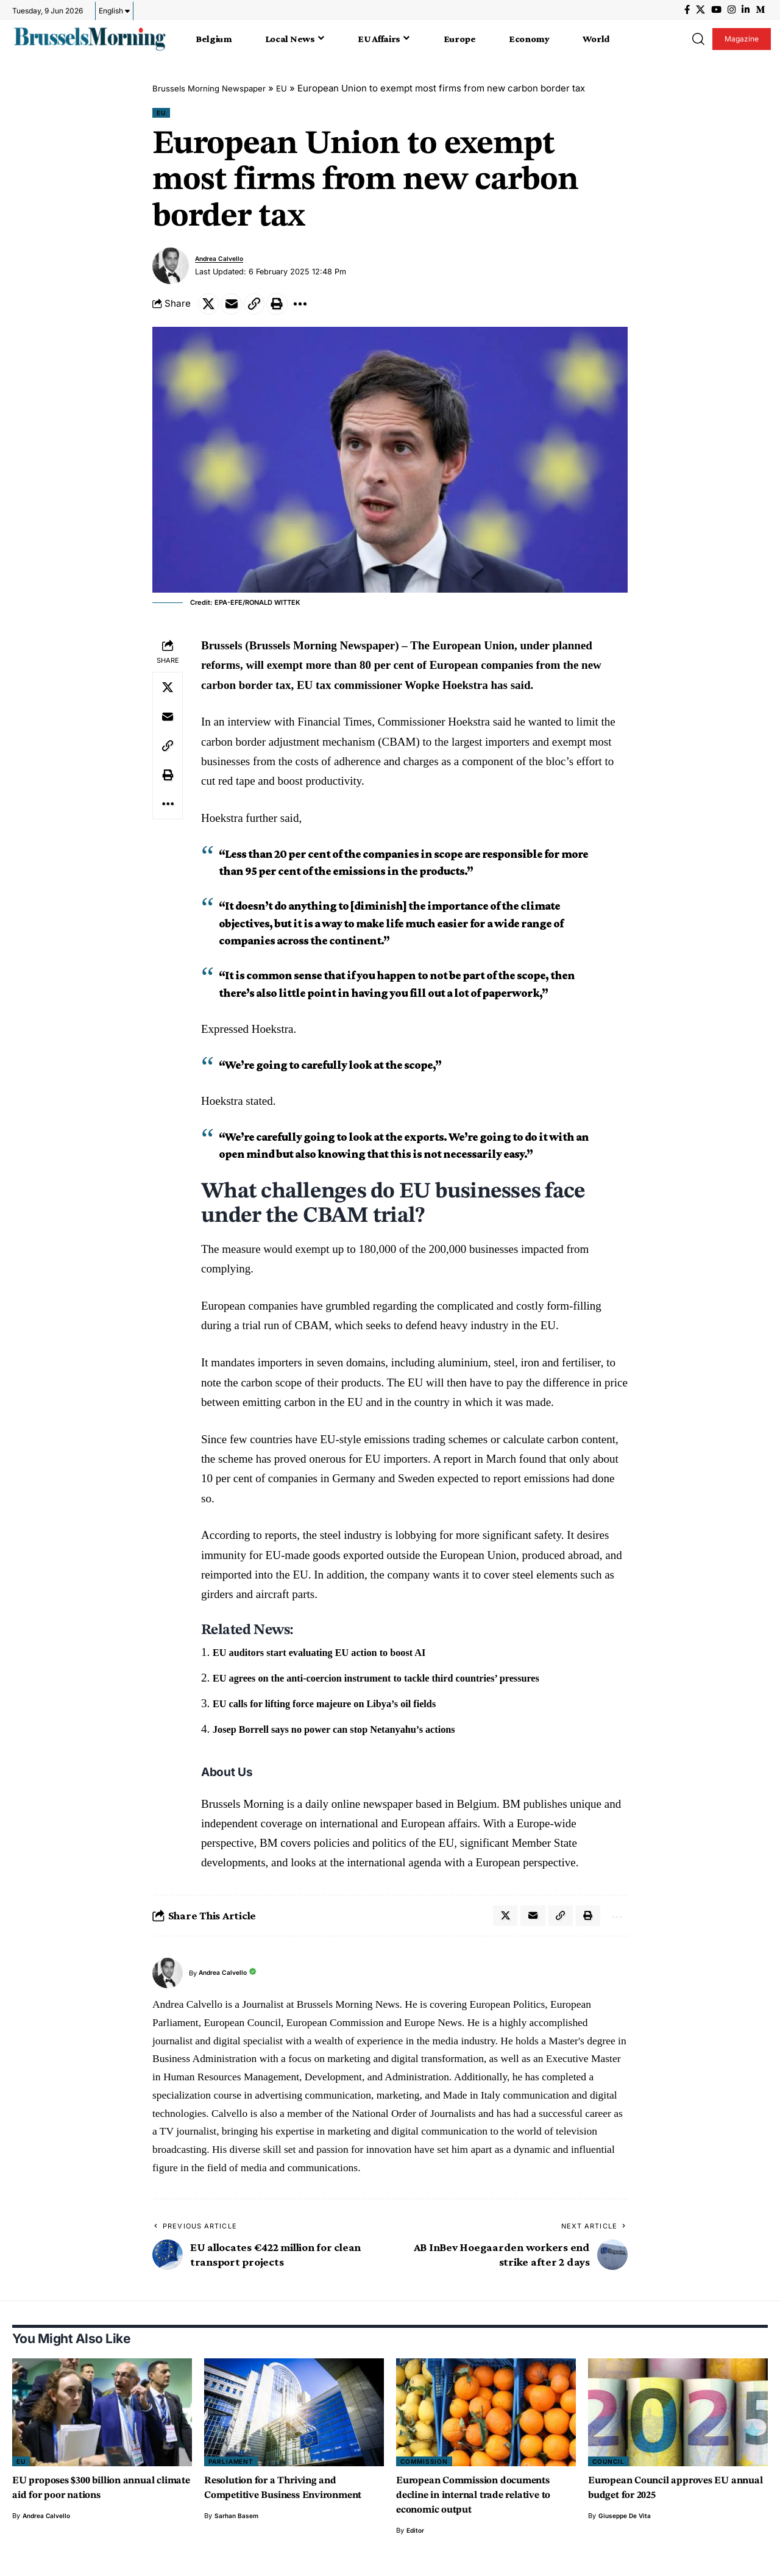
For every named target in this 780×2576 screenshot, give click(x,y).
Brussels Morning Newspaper (216, 88)
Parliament (233, 2470)
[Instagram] (732, 10)
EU (297, 88)
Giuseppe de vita (627, 2525)
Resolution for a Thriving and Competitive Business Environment (280, 2504)
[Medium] (760, 10)
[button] (697, 39)
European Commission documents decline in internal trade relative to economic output (485, 2504)
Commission (426, 2470)
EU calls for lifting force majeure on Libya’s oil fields (343, 1709)
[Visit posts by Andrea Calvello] (170, 268)
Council (610, 2470)
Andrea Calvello (223, 261)
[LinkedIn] (746, 10)
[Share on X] (210, 308)
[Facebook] (687, 10)
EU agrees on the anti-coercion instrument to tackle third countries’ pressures (404, 1683)
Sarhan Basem (237, 2539)
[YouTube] (716, 10)
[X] (700, 10)
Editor (416, 2539)
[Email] (236, 308)
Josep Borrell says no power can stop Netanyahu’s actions (355, 1734)
